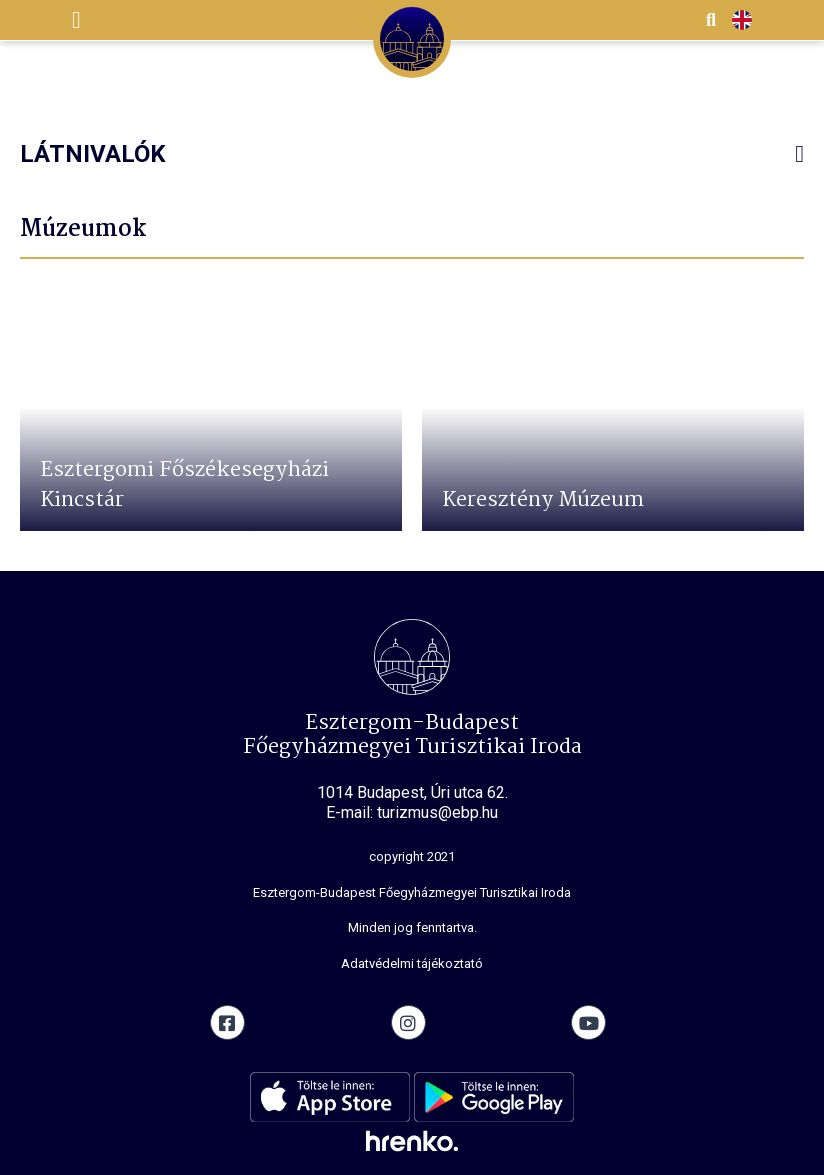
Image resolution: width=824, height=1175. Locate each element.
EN (742, 21)
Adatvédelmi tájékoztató (412, 963)
